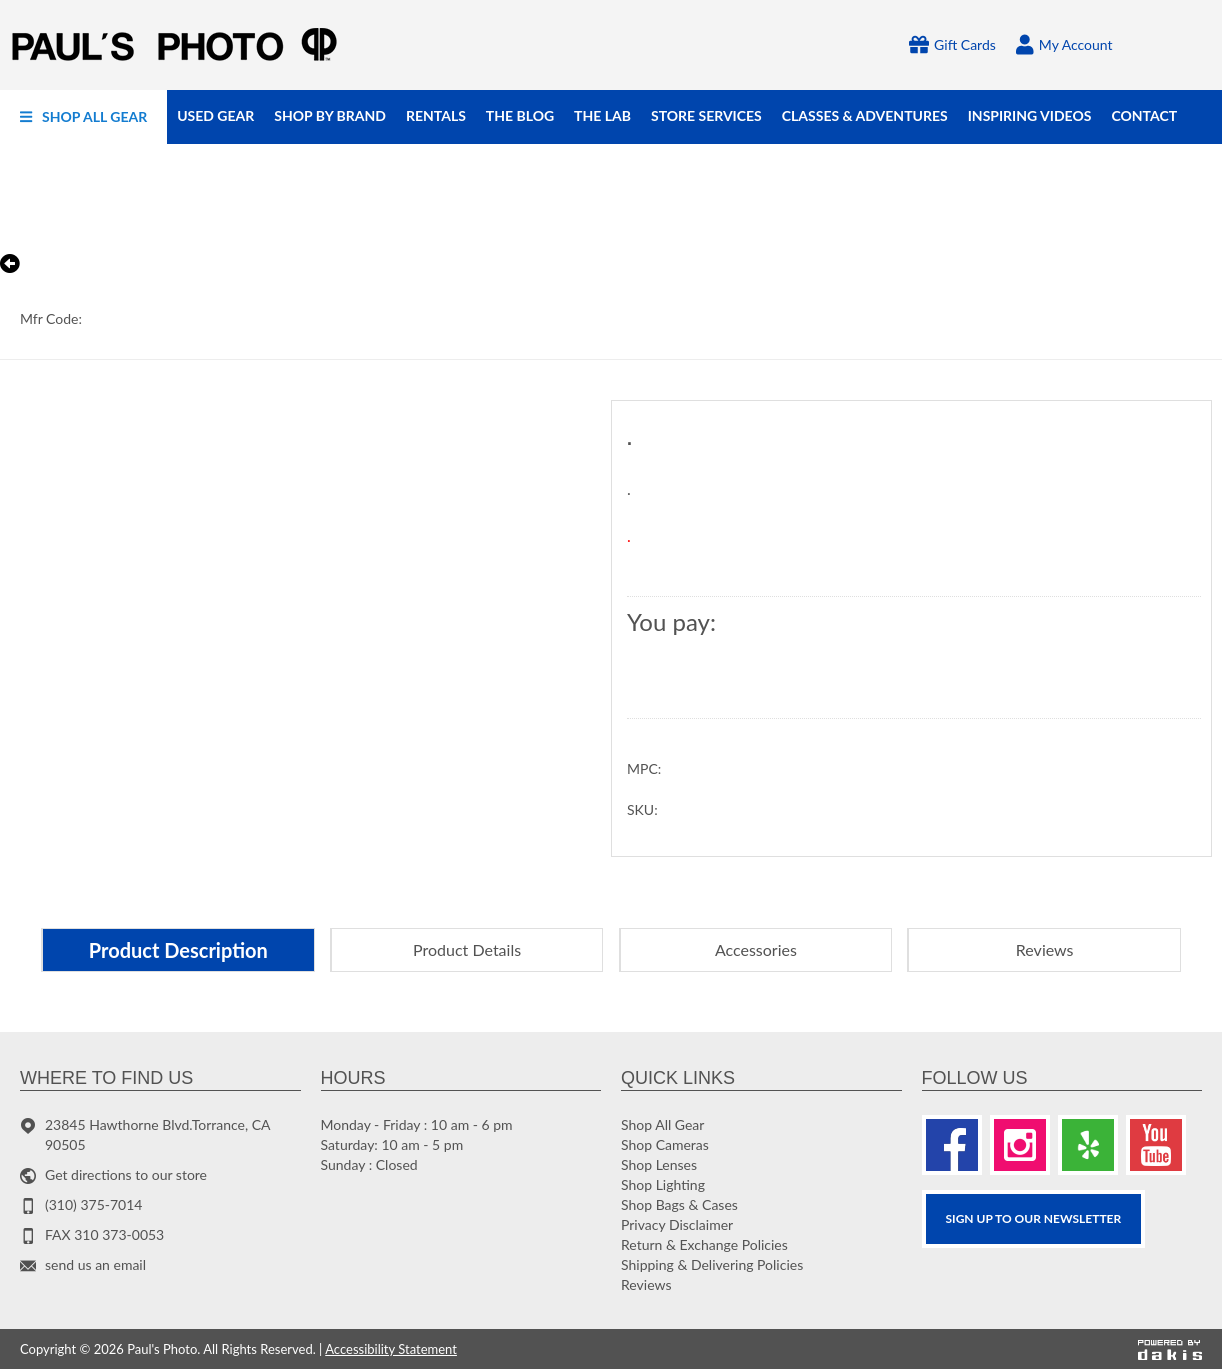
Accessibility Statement (391, 1349)
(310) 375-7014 (93, 1204)
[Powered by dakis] (1170, 1349)
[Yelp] (1088, 1145)
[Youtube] (1156, 1145)
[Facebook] (952, 1145)
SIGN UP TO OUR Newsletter (1034, 1218)
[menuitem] (83, 117)
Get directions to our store (126, 1174)
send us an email (95, 1264)
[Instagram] (1020, 1145)
